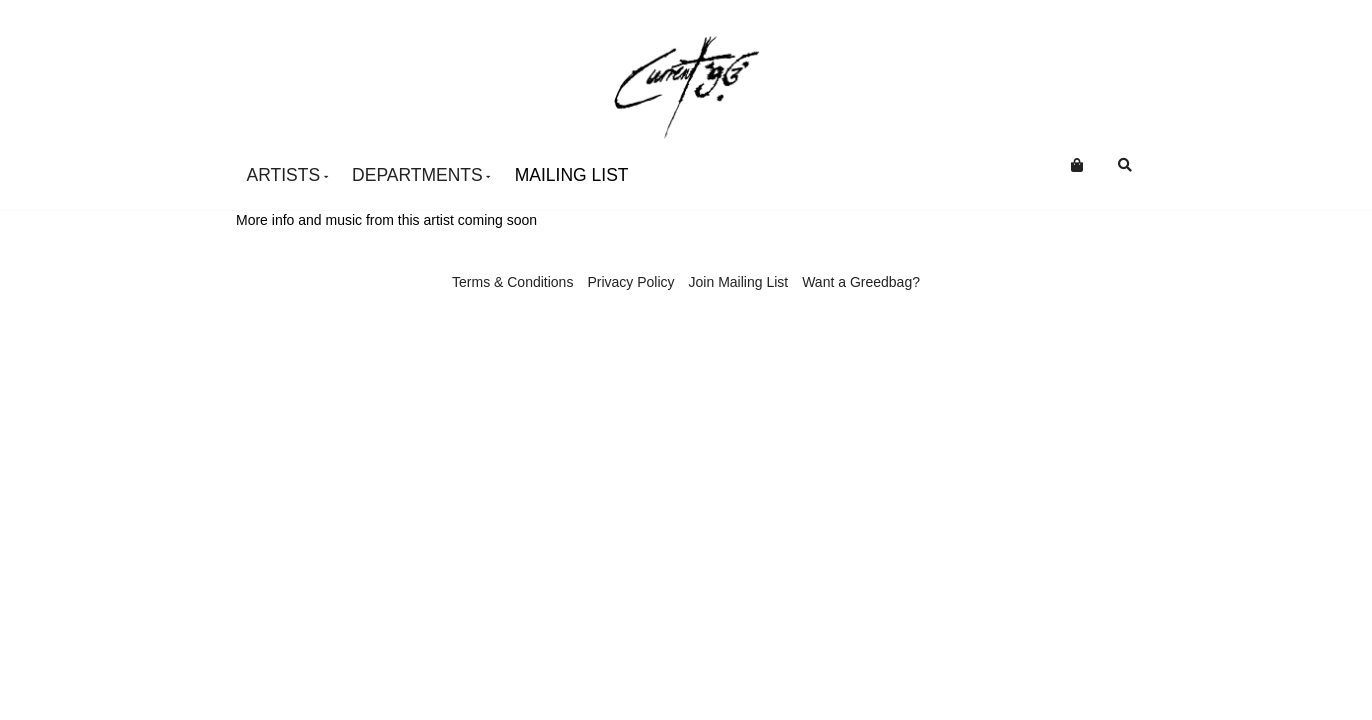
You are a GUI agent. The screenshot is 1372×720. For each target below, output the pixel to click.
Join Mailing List (739, 282)
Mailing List (572, 175)
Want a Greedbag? (861, 282)
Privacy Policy (630, 282)
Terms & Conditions (512, 282)
